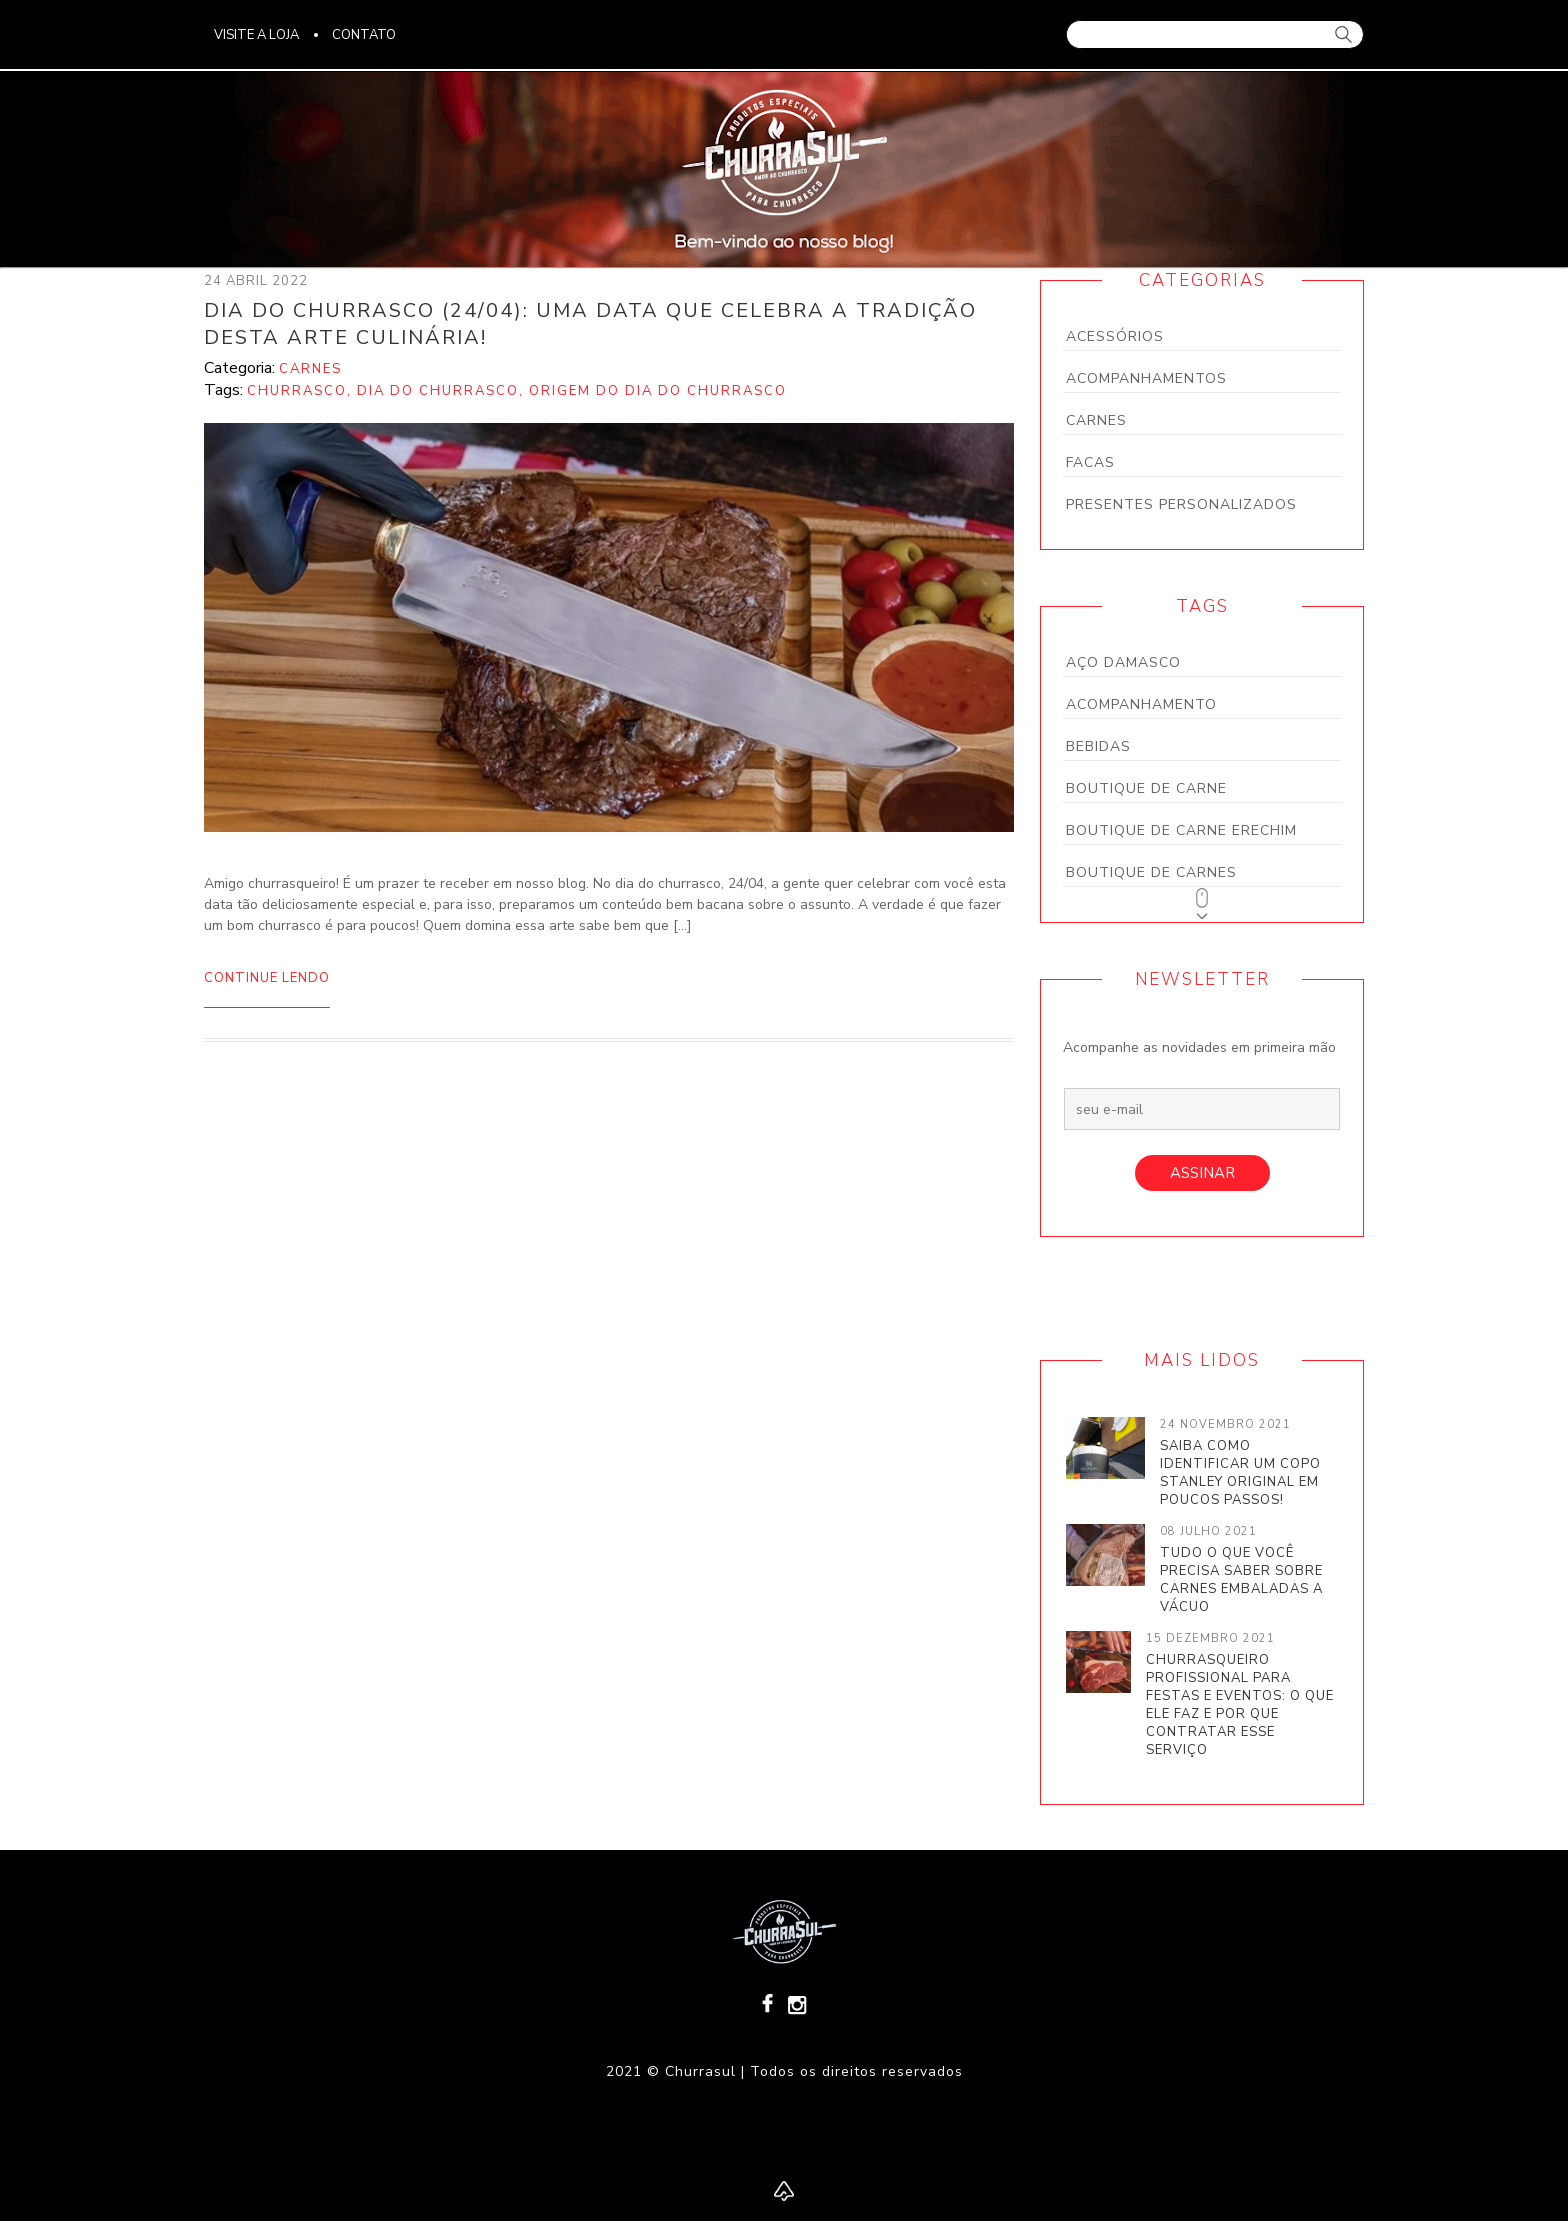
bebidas (1098, 746)
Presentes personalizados (1181, 504)
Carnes (1096, 420)
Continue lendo (267, 978)
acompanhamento (1141, 704)
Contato (364, 35)
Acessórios (1115, 336)
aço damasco (1123, 662)
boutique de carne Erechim (1181, 830)
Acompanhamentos (1146, 378)
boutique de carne (1146, 788)
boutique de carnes (1151, 872)
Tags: (225, 390)
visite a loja (256, 35)
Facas (1090, 462)
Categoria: (241, 368)
